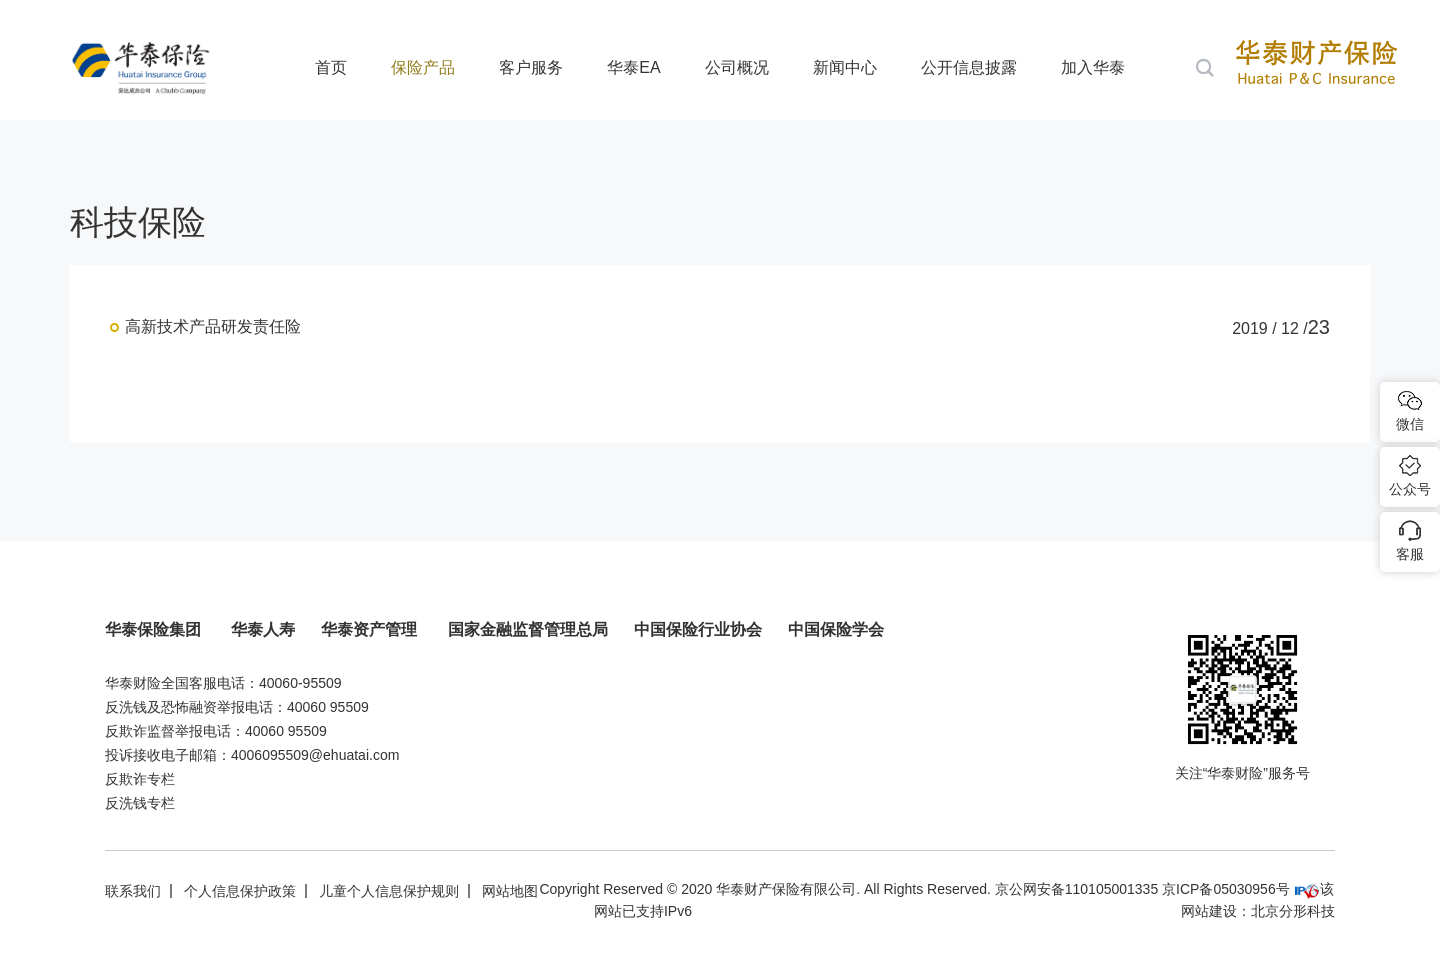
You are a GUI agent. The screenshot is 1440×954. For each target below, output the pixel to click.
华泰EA (633, 67)
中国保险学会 (836, 629)
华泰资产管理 (371, 629)
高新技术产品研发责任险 (213, 326)
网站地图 (510, 891)
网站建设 (1209, 911)
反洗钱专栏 (140, 803)
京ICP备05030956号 (1226, 889)
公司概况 (737, 67)
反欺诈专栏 (140, 779)
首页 (331, 67)
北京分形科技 (1293, 911)
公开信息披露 (969, 67)
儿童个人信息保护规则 (389, 891)
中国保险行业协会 (698, 629)
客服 (1410, 554)
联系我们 (133, 891)
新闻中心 (845, 67)
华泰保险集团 (155, 629)
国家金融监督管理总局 (528, 629)
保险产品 (423, 67)
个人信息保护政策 (240, 891)
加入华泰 (1093, 67)
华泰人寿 (263, 629)
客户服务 (531, 67)
